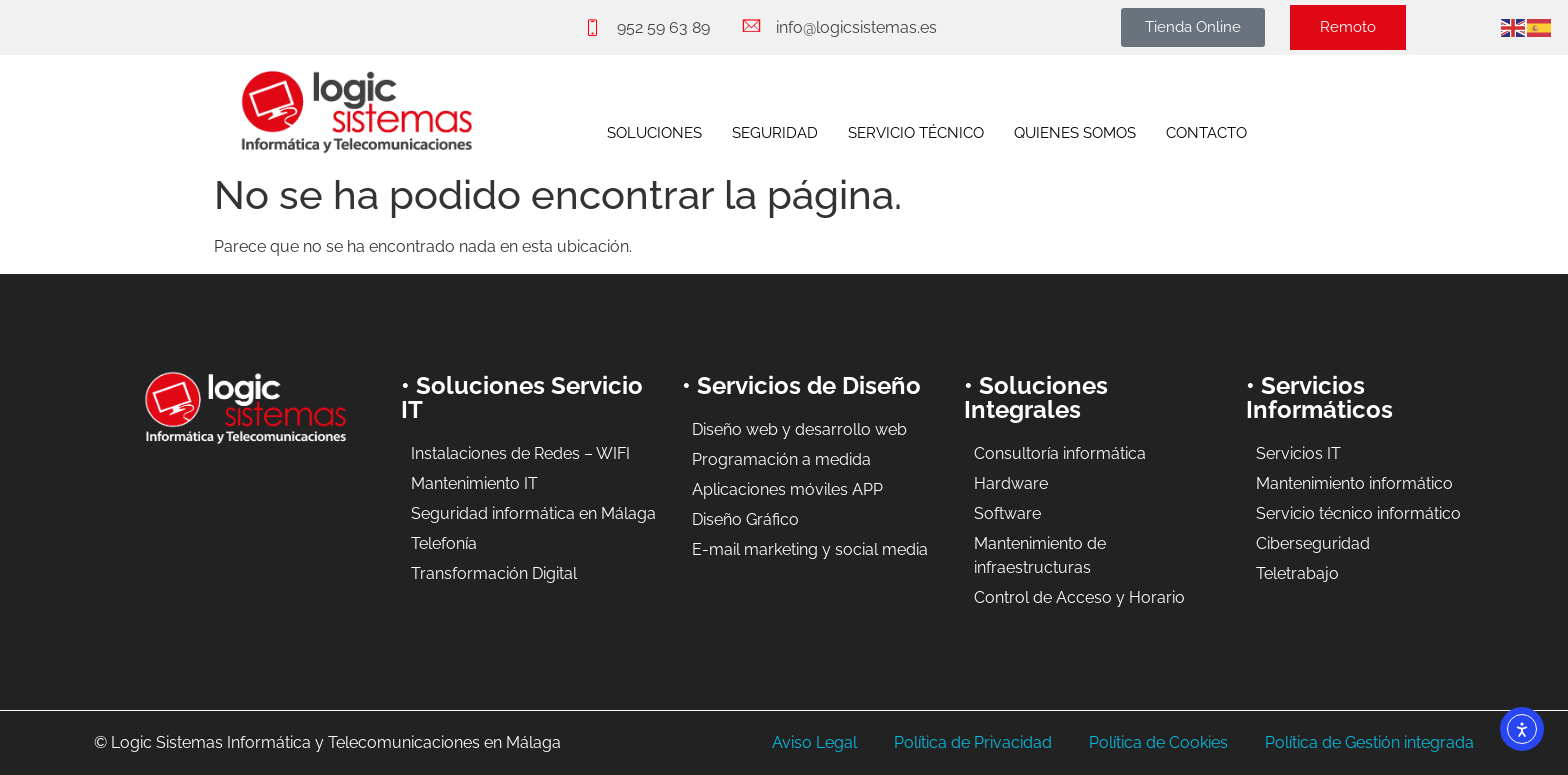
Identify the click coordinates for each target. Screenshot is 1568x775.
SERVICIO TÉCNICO (916, 133)
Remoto (1348, 27)
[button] (1193, 27)
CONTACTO (1206, 133)
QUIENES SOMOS (1075, 133)
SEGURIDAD (775, 133)
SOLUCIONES (654, 133)
